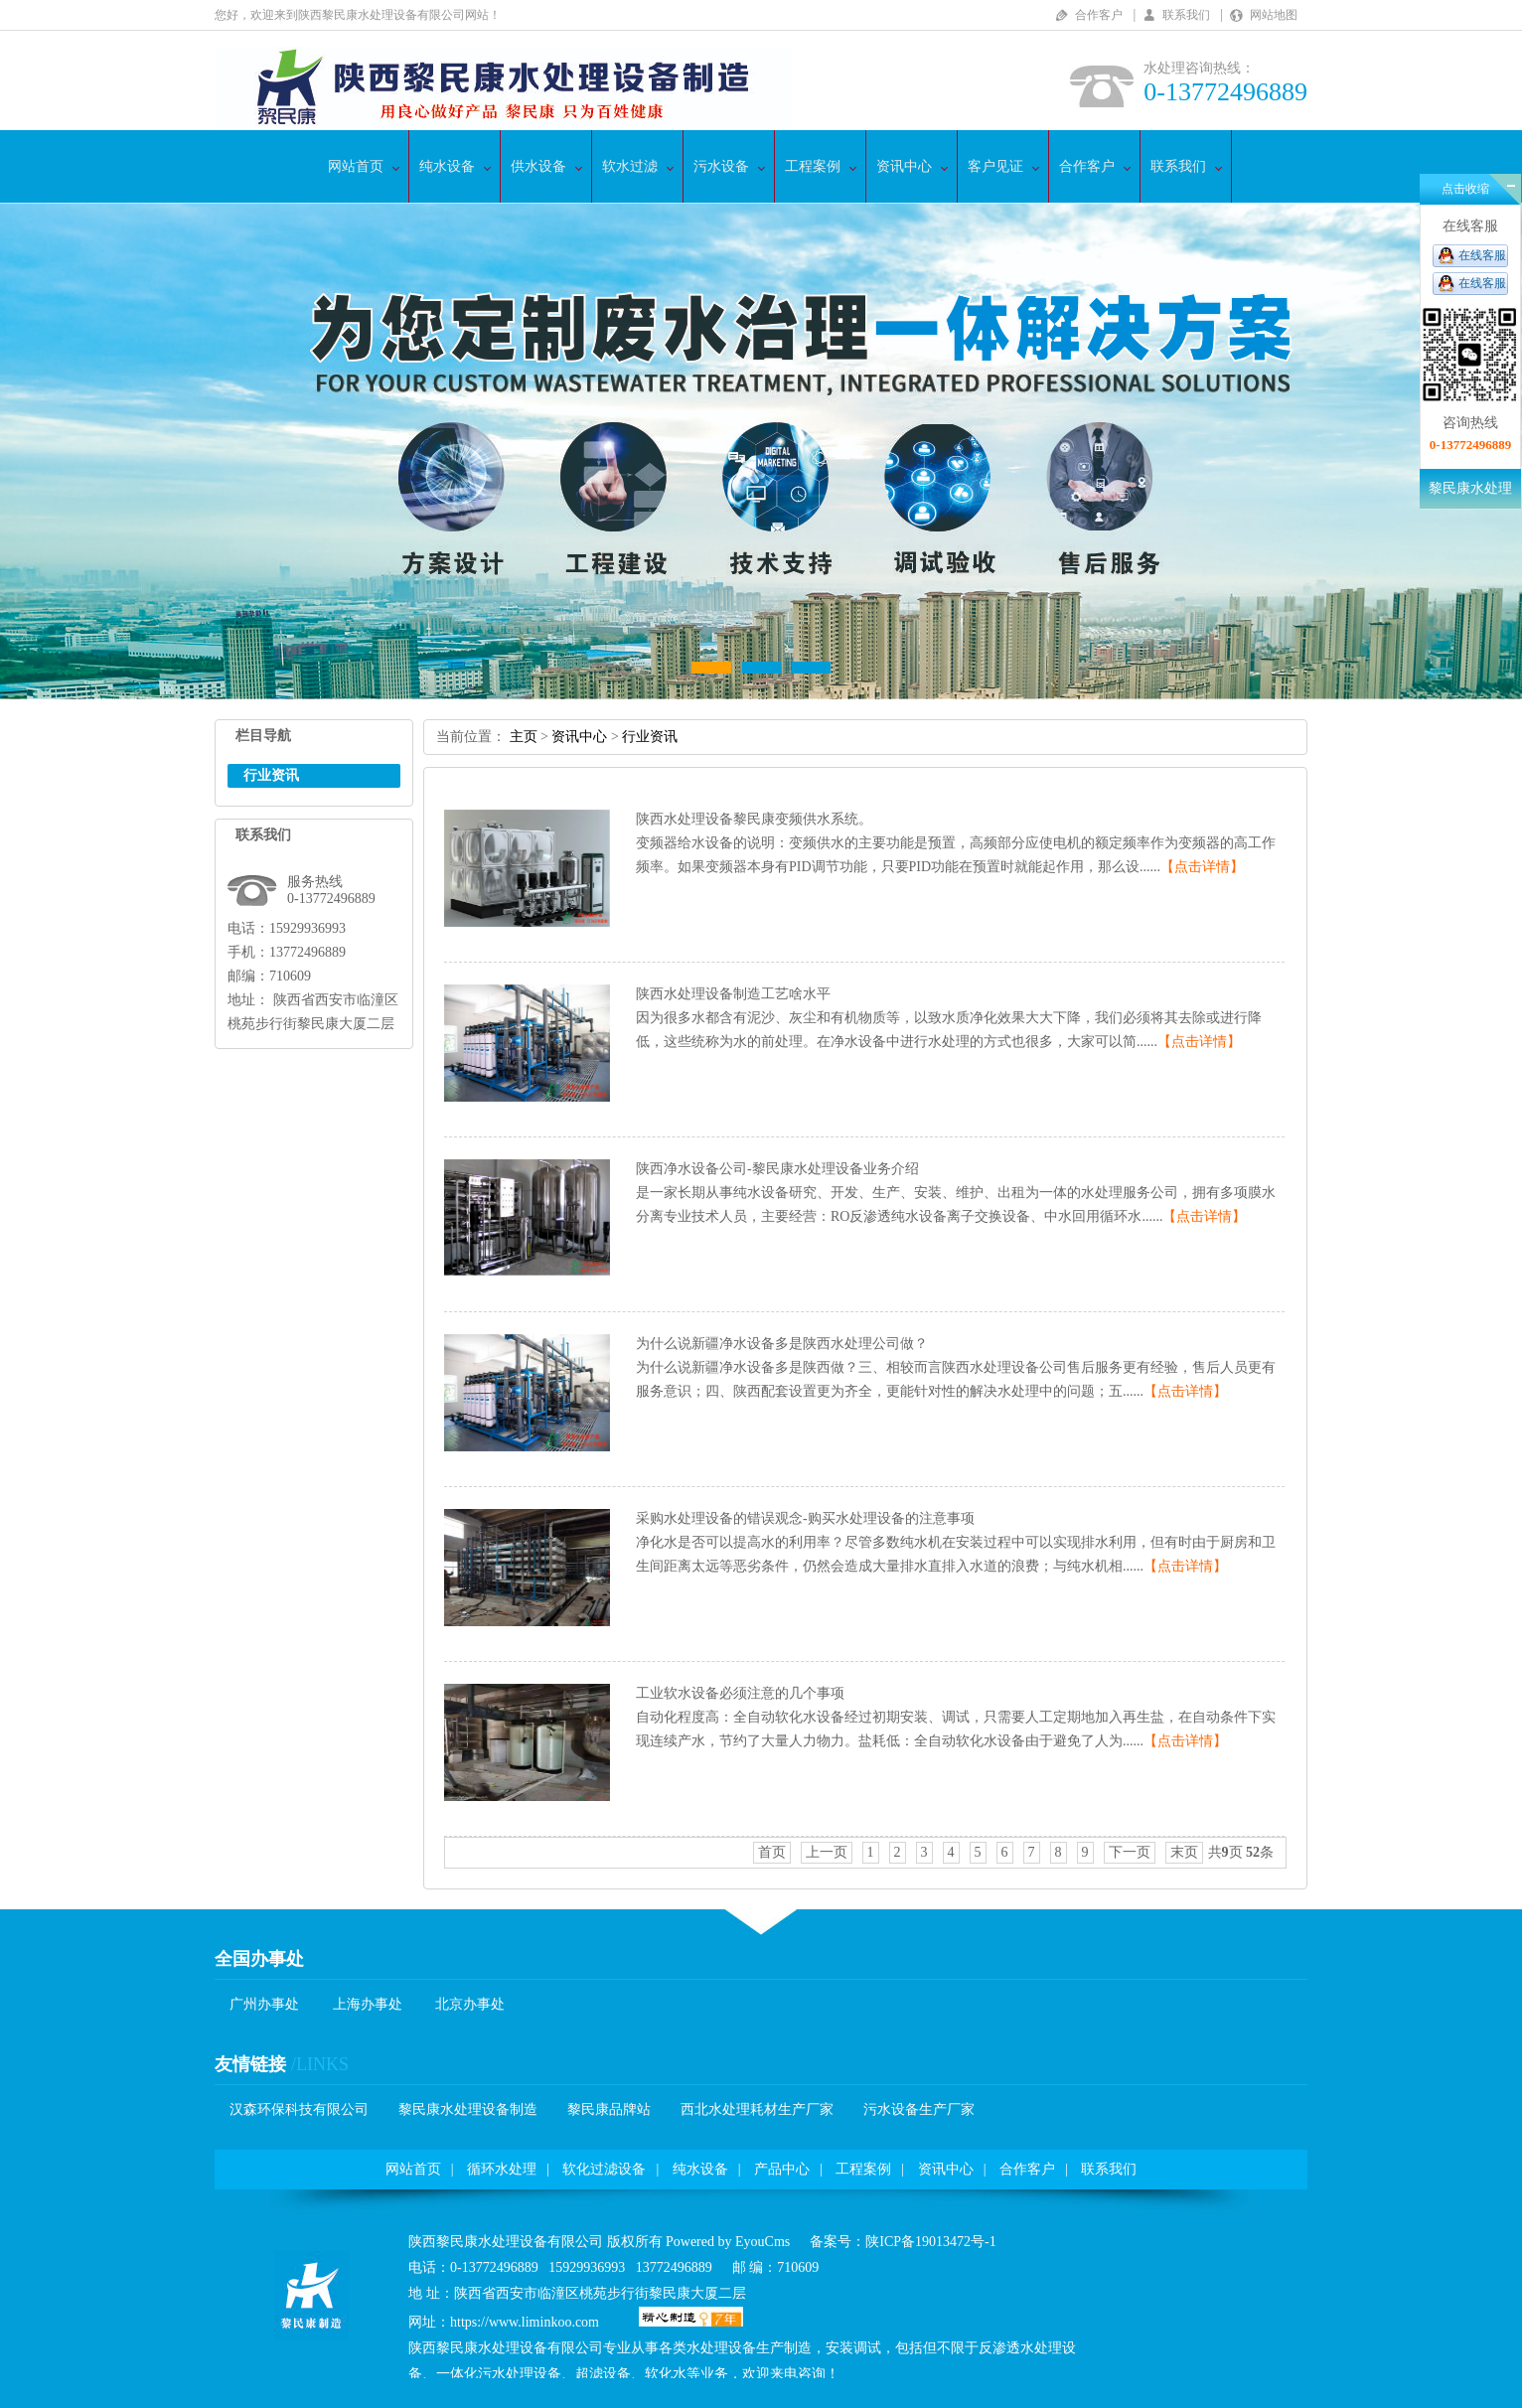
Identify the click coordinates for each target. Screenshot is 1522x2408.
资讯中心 (904, 166)
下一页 (1129, 1852)
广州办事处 (264, 2004)
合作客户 (1099, 15)
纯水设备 (447, 166)
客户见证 (995, 166)
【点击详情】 (1202, 866)
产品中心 (782, 2169)
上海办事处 (367, 2004)
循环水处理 (501, 2169)
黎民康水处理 (1470, 488)
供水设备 (538, 166)
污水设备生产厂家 (919, 2109)
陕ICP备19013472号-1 (930, 2241)
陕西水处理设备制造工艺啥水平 (733, 993)
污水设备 (721, 166)
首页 (772, 1852)
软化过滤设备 (604, 2169)
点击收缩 (1465, 189)
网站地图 (1273, 15)
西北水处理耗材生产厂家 (757, 2109)
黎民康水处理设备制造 (467, 2109)
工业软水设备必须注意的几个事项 (740, 1693)
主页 (523, 736)
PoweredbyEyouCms (727, 2241)
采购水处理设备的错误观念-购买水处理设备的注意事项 (805, 1518)
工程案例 (812, 166)
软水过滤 (630, 166)
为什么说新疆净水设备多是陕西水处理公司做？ (782, 1343)
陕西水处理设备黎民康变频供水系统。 (754, 819)
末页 (1184, 1852)
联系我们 (1186, 15)
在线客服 (1482, 255)
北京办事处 (470, 2004)
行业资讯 (650, 736)
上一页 (826, 1852)
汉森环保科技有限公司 (299, 2109)
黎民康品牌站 (609, 2109)
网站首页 (355, 166)
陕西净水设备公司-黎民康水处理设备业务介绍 (777, 1168)
